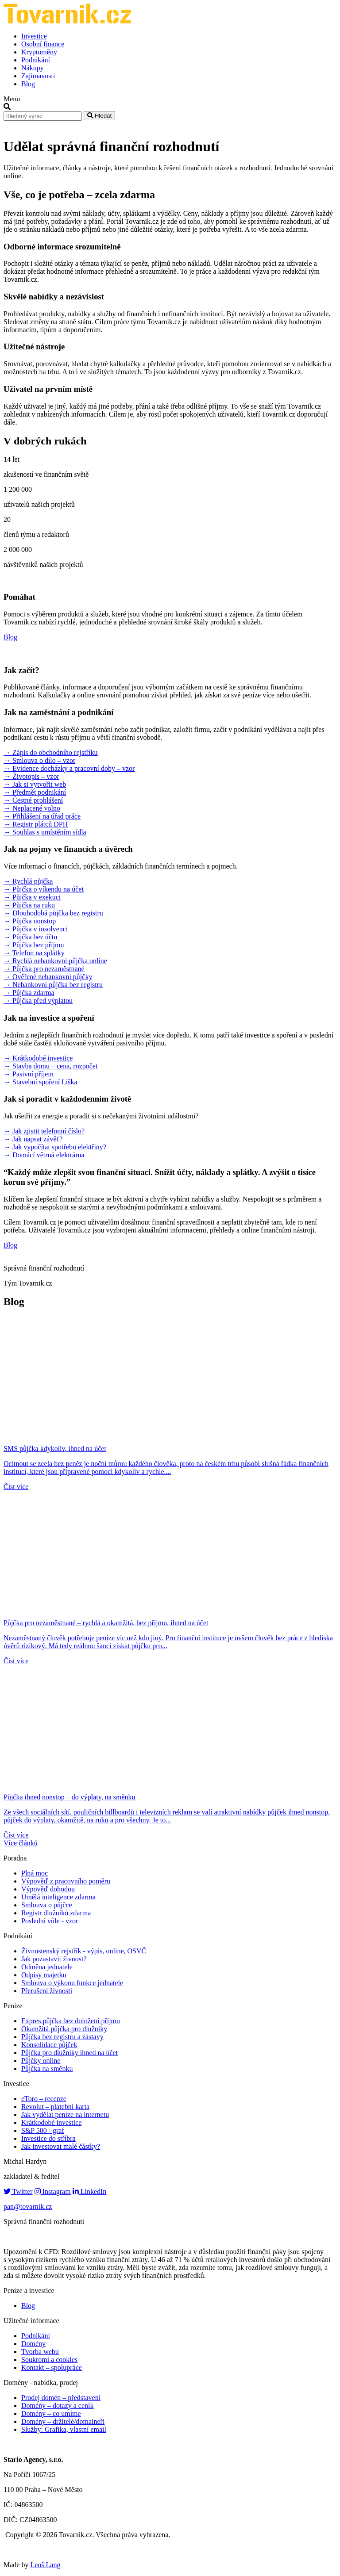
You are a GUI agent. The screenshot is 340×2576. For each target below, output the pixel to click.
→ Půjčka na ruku (29, 905)
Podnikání (35, 60)
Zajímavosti (38, 76)
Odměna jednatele (47, 1967)
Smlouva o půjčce (46, 1905)
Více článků (21, 1843)
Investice (34, 36)
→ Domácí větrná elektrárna (44, 1155)
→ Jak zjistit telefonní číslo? (44, 1131)
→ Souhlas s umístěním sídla (45, 832)
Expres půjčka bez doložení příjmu (70, 2021)
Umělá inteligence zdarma (58, 1897)
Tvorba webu (40, 2351)
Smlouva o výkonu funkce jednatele (72, 1983)
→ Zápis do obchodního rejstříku (50, 752)
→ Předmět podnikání (35, 792)
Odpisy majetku (43, 1975)
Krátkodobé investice (51, 2122)
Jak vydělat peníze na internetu (65, 2114)
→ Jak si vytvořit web (35, 784)
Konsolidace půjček (49, 2044)
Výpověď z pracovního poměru (65, 1881)
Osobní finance (42, 44)
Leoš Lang (45, 2564)
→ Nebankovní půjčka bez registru (53, 984)
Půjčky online (40, 2060)
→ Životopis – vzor (31, 776)
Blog (28, 84)
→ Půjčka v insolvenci (36, 929)
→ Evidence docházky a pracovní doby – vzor (69, 768)
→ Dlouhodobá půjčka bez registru (53, 913)
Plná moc (34, 1873)
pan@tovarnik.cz (28, 2206)
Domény (33, 2343)
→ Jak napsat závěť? (33, 1139)
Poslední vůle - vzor (49, 1921)
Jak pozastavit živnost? (54, 1959)
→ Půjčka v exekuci (32, 897)
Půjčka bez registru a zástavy (62, 2036)
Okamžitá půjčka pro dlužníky (64, 2028)
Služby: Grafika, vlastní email (63, 2429)
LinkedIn (90, 2191)
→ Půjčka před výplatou (38, 1000)
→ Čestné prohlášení (33, 800)
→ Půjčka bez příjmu (34, 945)
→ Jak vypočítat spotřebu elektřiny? (55, 1147)
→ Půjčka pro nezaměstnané (44, 968)
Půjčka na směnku (47, 2068)
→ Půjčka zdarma (29, 992)
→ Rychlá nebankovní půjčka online (55, 961)
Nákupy (32, 68)
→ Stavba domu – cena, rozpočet (50, 1066)
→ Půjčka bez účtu (30, 937)
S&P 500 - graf (42, 2130)
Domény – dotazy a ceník (57, 2405)
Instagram (53, 2191)
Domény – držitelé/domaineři (62, 2421)
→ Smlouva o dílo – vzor (39, 760)
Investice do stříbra (48, 2138)
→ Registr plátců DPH (36, 824)
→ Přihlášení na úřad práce (42, 816)
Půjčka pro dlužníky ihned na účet (69, 2052)
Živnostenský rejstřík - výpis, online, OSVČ (83, 1951)
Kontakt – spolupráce (51, 2367)
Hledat (99, 115)
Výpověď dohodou (48, 1889)
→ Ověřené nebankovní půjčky (48, 976)
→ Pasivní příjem (29, 1074)
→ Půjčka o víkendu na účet (44, 889)
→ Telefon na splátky (34, 953)
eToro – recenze (43, 2098)
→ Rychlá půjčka (28, 881)
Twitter (18, 2191)
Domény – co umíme (51, 2413)
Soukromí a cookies (49, 2359)
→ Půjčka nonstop (30, 921)
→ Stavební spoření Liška (40, 1082)
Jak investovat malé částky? (60, 2146)
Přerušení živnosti (46, 1990)
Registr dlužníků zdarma (56, 1913)
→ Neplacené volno (32, 808)
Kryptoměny (39, 52)
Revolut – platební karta (55, 2106)
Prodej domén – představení (60, 2397)
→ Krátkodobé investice (38, 1058)
